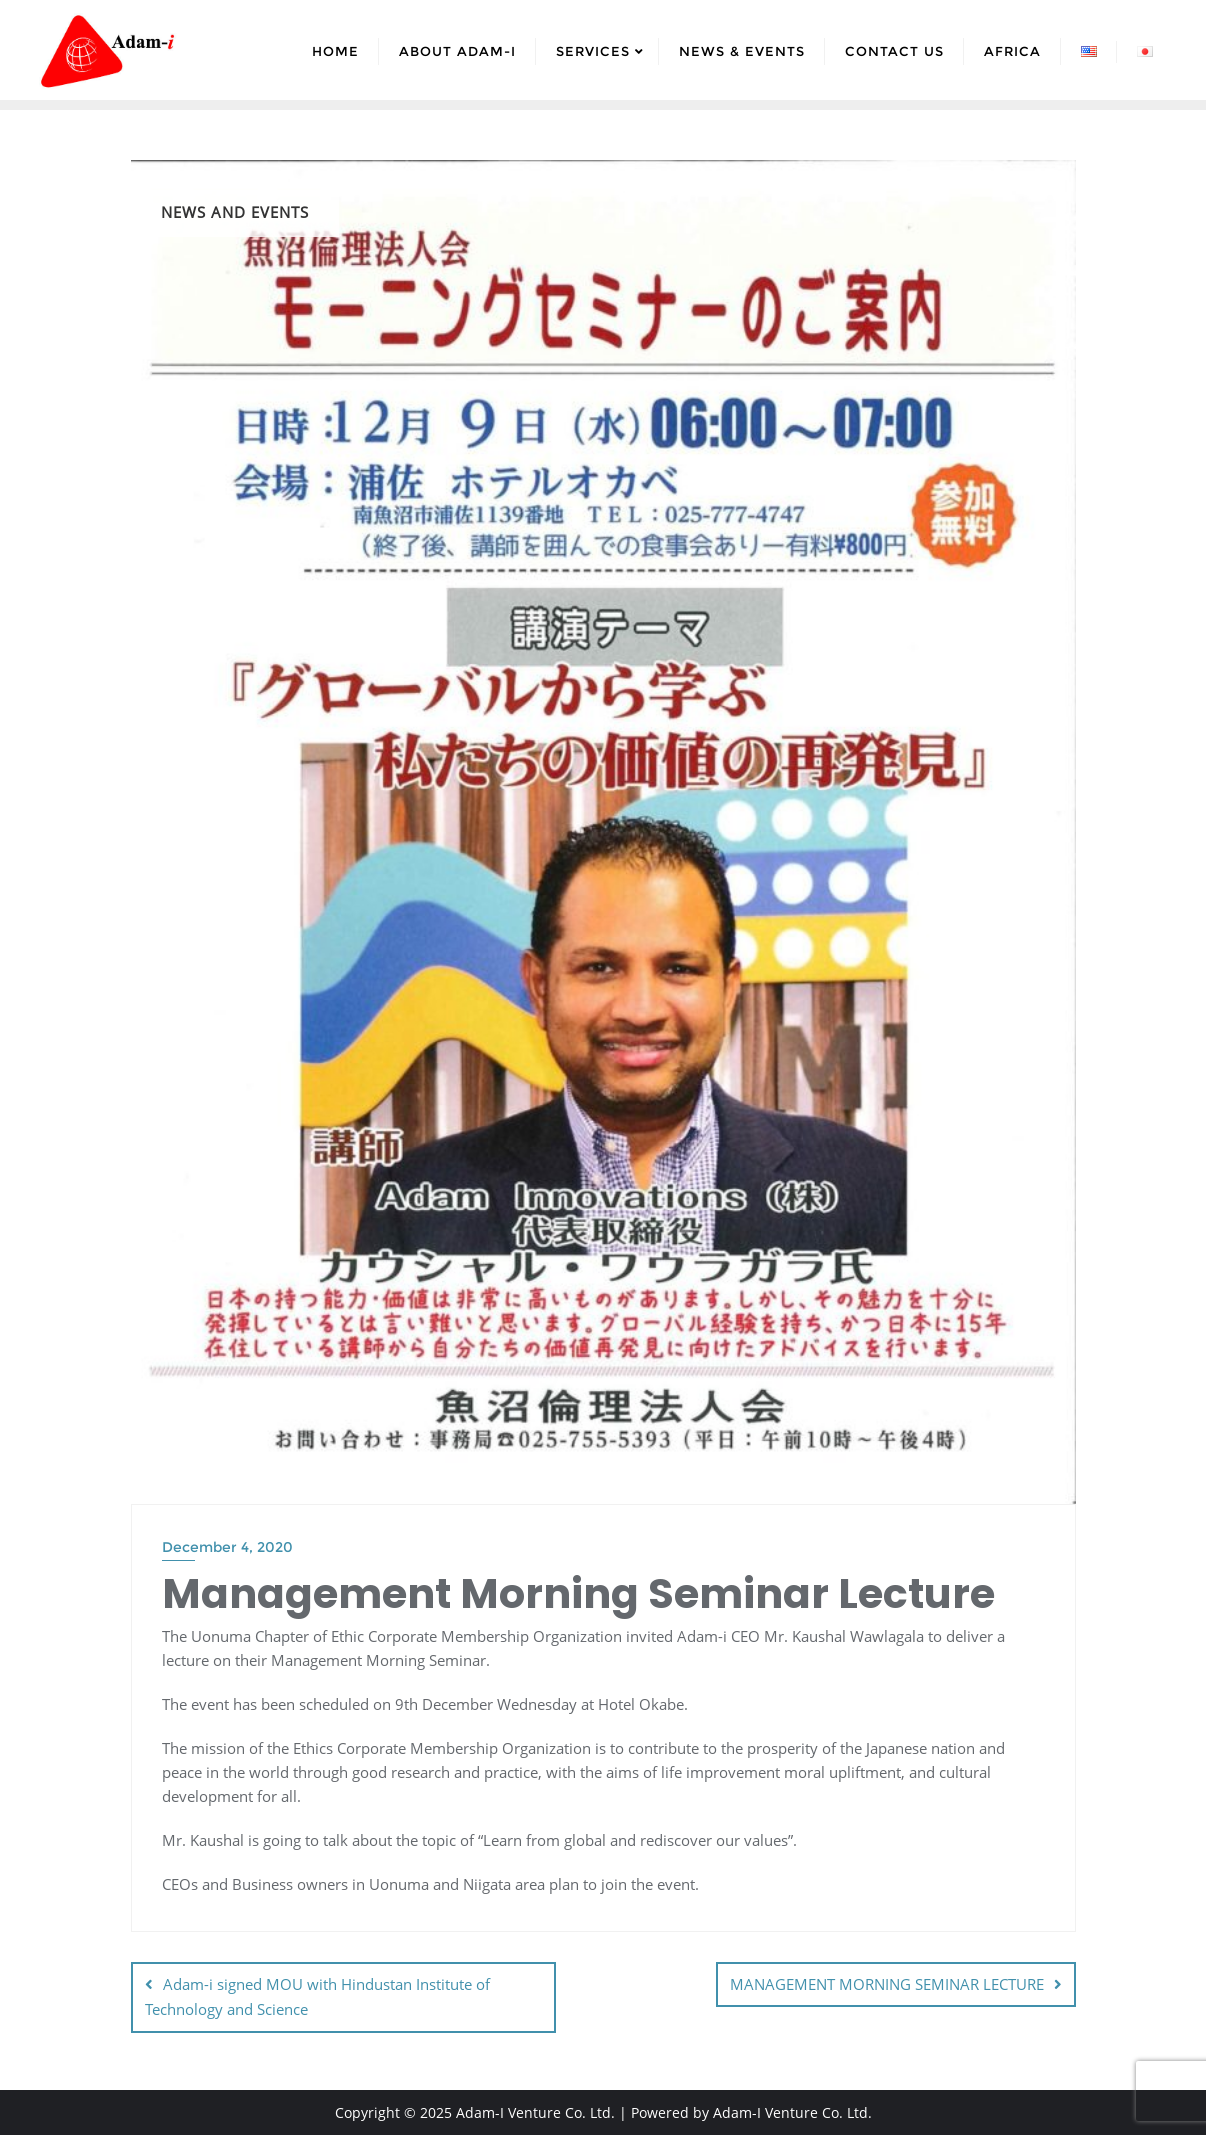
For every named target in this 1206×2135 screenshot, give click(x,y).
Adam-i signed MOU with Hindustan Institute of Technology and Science (317, 1996)
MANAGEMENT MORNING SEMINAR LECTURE (887, 1984)
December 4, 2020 (227, 1547)
